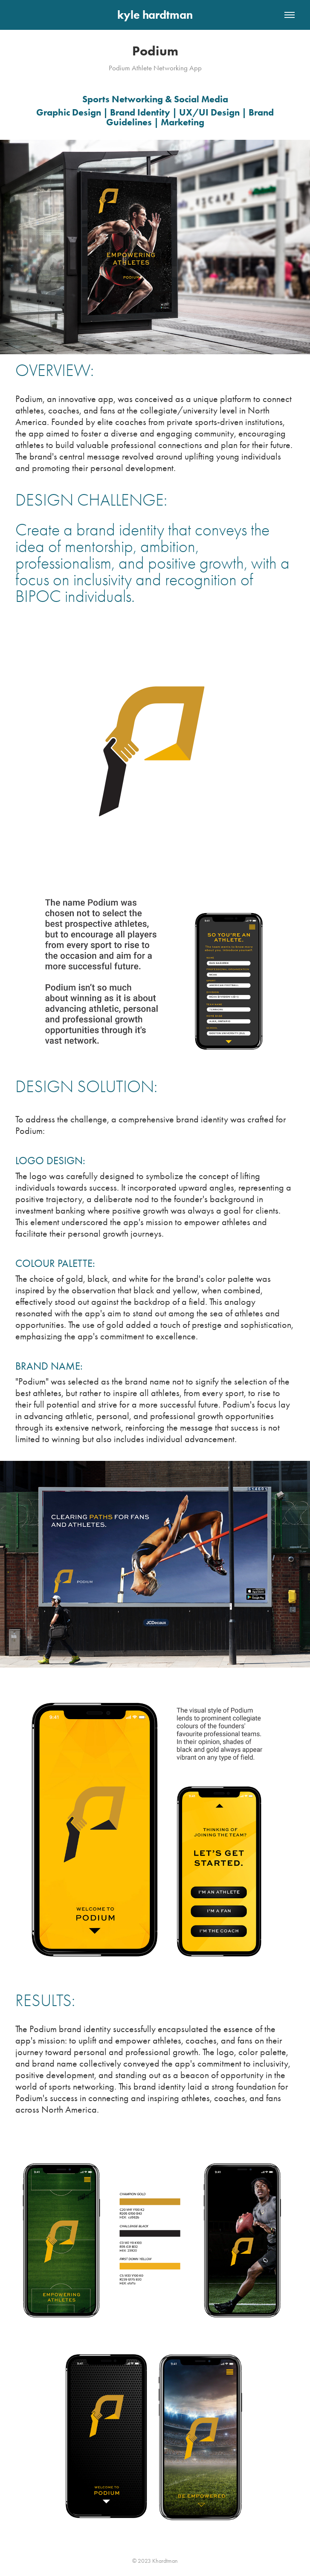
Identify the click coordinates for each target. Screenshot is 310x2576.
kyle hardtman (155, 15)
